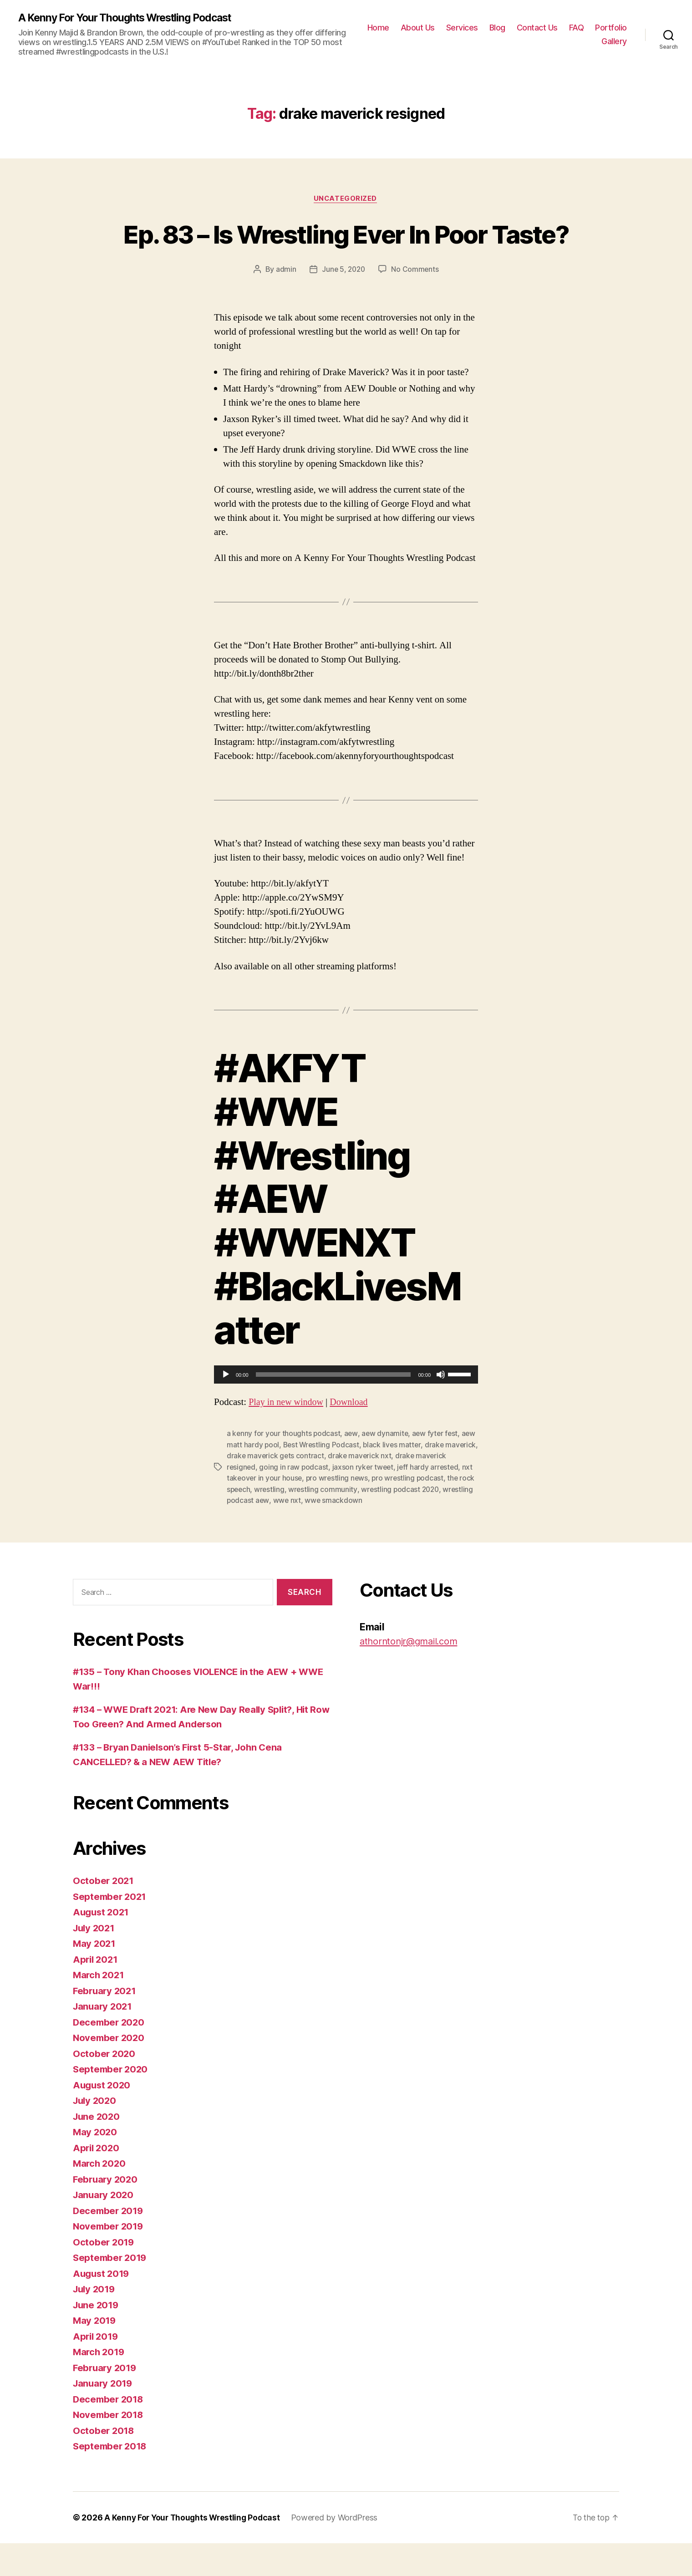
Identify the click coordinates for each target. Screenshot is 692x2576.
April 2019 (96, 2369)
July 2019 (95, 2321)
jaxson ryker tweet (397, 1500)
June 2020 (97, 2149)
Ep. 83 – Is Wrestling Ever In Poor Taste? (346, 251)
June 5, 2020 (343, 303)
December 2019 (109, 2243)
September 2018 (111, 2478)
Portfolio (611, 28)
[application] (346, 1409)
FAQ (576, 28)
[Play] (225, 1409)
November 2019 (109, 2259)
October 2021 (104, 1913)
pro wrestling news (383, 1511)
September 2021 (111, 1929)
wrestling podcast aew (315, 1533)
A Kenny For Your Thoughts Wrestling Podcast (131, 18)
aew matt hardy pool (261, 1478)
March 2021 (99, 2007)
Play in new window (287, 1437)
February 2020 (106, 2212)
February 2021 (106, 2023)
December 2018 (109, 2432)
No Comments (416, 303)
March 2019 (100, 2384)
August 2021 (102, 1944)
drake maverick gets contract (310, 1489)
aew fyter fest (436, 1467)
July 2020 (96, 2133)
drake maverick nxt (396, 1489)
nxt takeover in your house (303, 1511)
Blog (497, 28)
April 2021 (96, 1992)
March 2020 (100, 2196)
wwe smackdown (419, 1533)
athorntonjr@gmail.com (411, 1674)
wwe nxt (371, 1533)
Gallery (614, 41)
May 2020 (95, 2164)
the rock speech (285, 1522)
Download (353, 1437)
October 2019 (104, 2275)
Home (378, 28)
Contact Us (537, 28)
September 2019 (111, 2290)
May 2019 (95, 2353)
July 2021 (95, 1960)
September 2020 (111, 2102)
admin (285, 303)
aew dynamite (386, 1467)
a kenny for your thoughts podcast (284, 1467)
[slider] (333, 1409)
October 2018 (104, 2463)
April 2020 (97, 2180)
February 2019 (106, 2400)
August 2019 (102, 2306)
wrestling (331, 1522)
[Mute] (440, 1409)
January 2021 (104, 2039)
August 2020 (103, 2117)
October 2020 (105, 2086)
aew (352, 1467)
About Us (418, 28)
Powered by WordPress (338, 2550)
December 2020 (110, 2055)
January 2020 (104, 2227)
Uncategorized (346, 199)
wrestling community (385, 1522)
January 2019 (104, 2416)
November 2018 (109, 2447)
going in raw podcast (327, 1500)
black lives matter (410, 1478)
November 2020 (110, 2070)
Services (462, 28)
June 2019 (97, 2337)
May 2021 (95, 1976)
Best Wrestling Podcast (338, 1478)
